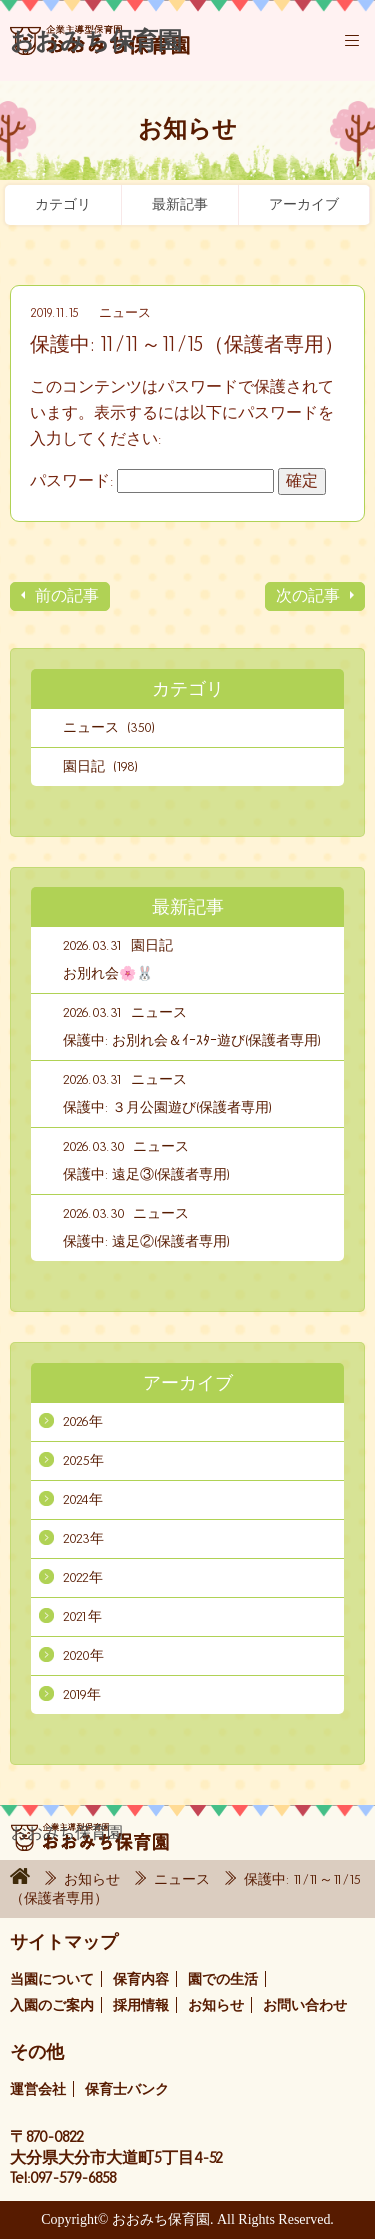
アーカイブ (304, 204)
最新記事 (180, 204)
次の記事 (308, 595)
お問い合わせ (305, 2005)
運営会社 (38, 2089)
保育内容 (141, 1979)
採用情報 (141, 2005)
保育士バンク (127, 2089)
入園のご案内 (52, 2005)
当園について (52, 1979)
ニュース (125, 313)
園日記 (152, 945)
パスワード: (152, 480)
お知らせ (94, 1879)
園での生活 (223, 1979)
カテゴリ (63, 204)
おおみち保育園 (100, 50)
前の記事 (67, 595)
